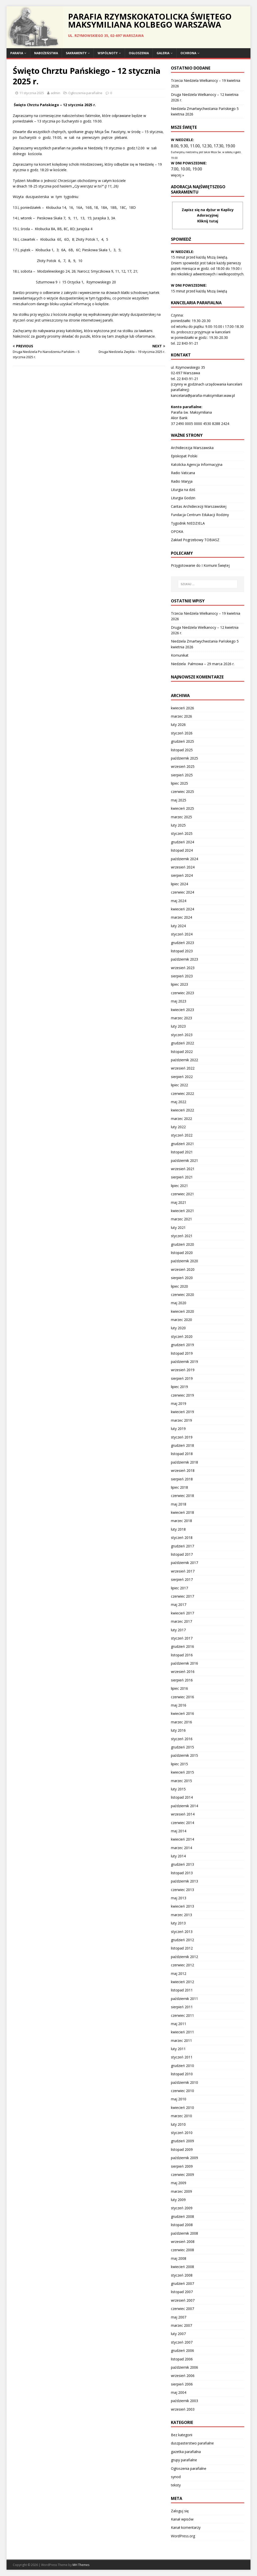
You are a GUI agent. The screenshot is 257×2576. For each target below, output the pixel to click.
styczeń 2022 (181, 1135)
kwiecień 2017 (182, 1613)
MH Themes (81, 2565)
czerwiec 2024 (182, 892)
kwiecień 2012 (182, 1981)
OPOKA (177, 531)
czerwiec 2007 (182, 2308)
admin (55, 93)
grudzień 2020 (182, 1244)
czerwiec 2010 (182, 2090)
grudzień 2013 (182, 1864)
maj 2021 (178, 1202)
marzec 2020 (181, 1319)
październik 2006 (184, 2367)
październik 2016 (184, 1663)
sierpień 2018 (182, 1479)
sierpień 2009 (182, 2166)
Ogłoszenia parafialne (85, 93)
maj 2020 (178, 1302)
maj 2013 (178, 1898)
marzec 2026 (181, 716)
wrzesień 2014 (183, 1814)
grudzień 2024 (182, 842)
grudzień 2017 (182, 1546)
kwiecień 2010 (182, 2107)
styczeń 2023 (181, 1034)
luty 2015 (178, 1789)
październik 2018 (184, 1462)
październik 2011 (184, 1998)
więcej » (177, 175)
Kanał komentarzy (186, 2527)
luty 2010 (178, 2124)
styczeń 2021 (181, 1235)
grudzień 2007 (182, 2283)
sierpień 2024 (182, 875)
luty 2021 (178, 1227)
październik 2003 (184, 2400)
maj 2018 (178, 1504)
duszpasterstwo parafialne (192, 2443)
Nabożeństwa (46, 53)
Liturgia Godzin (183, 497)
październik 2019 (184, 1361)
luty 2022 (178, 1126)
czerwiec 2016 (182, 1696)
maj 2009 (178, 2182)
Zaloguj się (180, 2510)
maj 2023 (178, 1001)
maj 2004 (178, 2392)
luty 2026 (178, 724)
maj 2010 (178, 2099)
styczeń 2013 (181, 1931)
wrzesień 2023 (183, 967)
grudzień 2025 (182, 741)
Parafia (16, 53)
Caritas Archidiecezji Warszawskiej (198, 506)
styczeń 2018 (181, 1537)
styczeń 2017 (181, 1638)
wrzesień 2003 (183, 2409)
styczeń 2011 (181, 2057)
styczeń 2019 (181, 1437)
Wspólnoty (108, 53)
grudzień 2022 (182, 1043)
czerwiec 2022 (182, 1093)
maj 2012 (178, 1973)
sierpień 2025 (182, 775)
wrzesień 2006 (183, 2375)
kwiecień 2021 (182, 1210)
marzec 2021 (181, 1219)
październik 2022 (184, 1059)
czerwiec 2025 (182, 791)
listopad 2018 (182, 1453)
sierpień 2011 (182, 2006)
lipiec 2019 (179, 1386)
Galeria (163, 53)
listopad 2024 (182, 850)
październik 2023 (184, 959)
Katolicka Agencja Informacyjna (196, 464)
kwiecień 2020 (182, 1311)
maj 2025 (178, 800)
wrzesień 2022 (183, 1068)
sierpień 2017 (182, 1579)
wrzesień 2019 (183, 1369)
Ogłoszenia (139, 53)
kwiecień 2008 (182, 2266)
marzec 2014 (181, 1847)
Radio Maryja (181, 481)
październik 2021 (184, 1160)
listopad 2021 (182, 1152)
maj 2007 (178, 2317)
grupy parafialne (184, 2460)
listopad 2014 (182, 1797)
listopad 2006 (182, 2359)
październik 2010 (184, 2082)
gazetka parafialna (186, 2451)
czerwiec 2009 (182, 2174)
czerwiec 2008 (182, 2249)
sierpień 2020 (182, 1277)
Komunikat (179, 655)
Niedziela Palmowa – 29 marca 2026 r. (202, 663)
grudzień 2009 (182, 2141)
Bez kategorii (181, 2434)
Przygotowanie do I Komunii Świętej (200, 565)
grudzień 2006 (182, 2350)
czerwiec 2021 (182, 1193)
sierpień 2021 (182, 1177)
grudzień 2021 (182, 1143)
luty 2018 (178, 1529)
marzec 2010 (181, 2115)
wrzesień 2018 (183, 1470)
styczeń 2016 (181, 1738)
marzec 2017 (181, 1621)
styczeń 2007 (181, 2342)
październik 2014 (184, 1805)
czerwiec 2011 (182, 2015)
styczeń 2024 (181, 934)
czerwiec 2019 (182, 1395)
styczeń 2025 (181, 833)
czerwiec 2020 (182, 1294)
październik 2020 (184, 1261)
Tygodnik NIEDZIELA (188, 523)
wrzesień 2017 (183, 1571)
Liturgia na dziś (183, 489)
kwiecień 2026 (182, 708)
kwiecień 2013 (182, 1906)
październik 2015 (184, 1755)
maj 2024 (178, 900)
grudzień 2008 (182, 2216)
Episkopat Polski (184, 456)
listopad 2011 (182, 1990)
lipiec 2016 (179, 1688)
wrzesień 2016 (183, 1671)
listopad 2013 (182, 1872)
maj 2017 (178, 1604)
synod (176, 2476)
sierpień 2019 (182, 1378)
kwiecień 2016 (182, 1713)
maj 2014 (178, 1831)
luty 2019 (178, 1428)
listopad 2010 (182, 2073)
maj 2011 (178, 2023)
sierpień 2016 (182, 1680)
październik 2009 (184, 2157)
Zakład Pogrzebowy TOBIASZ (195, 539)
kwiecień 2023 (182, 1009)
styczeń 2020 (181, 1336)
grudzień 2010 (182, 2065)
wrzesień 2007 (183, 2300)
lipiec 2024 (179, 884)
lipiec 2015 (179, 1764)
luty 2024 (178, 925)
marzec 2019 (181, 1420)
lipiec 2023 (179, 984)
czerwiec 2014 (182, 1822)
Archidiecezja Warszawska (192, 447)
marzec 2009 (181, 2191)
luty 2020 (178, 1328)
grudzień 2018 (182, 1445)
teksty (176, 2485)
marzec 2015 (181, 1780)
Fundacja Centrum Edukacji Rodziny (200, 514)
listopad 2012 (182, 1948)
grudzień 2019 (182, 1344)
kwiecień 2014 (182, 1839)
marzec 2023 (181, 1018)
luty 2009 (178, 2199)
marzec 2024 (181, 917)
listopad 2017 (182, 1554)
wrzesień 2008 (183, 2241)
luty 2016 (178, 1730)
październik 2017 (184, 1562)
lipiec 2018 (179, 1487)
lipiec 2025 (179, 783)
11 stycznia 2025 (31, 93)
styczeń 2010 (181, 2132)
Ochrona (188, 53)
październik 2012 (184, 1956)
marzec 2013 (181, 1914)
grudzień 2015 (182, 1747)
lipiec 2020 (179, 1286)
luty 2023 (178, 1026)
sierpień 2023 (182, 976)
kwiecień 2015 (182, 1772)
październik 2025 (184, 758)
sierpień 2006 (182, 2384)
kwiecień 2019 (182, 1411)
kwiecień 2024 (182, 909)
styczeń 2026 (181, 733)
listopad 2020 (182, 1252)
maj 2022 (178, 1101)
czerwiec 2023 (182, 992)
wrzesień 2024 (183, 867)
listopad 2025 (182, 749)
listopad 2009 (182, 2149)
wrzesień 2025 (183, 766)
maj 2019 (178, 1403)
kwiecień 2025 (182, 808)
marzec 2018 (181, 1520)
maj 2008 (178, 2258)
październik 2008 (184, 2233)
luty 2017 (178, 1629)
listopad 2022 (182, 1051)
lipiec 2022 (179, 1085)
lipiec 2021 (179, 1185)
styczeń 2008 (181, 2275)
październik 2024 (184, 858)
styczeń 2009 (181, 2208)
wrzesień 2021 (183, 1168)
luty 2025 (178, 825)
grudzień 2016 (182, 1646)
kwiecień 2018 (182, 1512)
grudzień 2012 (182, 1939)
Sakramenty (76, 53)
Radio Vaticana (183, 472)
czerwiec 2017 (182, 1596)
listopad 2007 (182, 2291)
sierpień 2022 (182, 1076)
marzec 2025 (181, 816)
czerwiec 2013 (182, 1889)
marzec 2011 (181, 2040)
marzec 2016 (181, 1722)
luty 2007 (178, 2333)
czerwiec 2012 (182, 1965)
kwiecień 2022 (182, 1110)
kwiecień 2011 (182, 2032)
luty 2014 (178, 1856)
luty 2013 (178, 1923)
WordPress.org (183, 2536)
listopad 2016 (182, 1655)
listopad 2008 (182, 2224)
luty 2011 (178, 2048)
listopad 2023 (182, 951)
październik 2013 (184, 1881)
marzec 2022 (181, 1118)
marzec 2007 (181, 2325)
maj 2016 (178, 1705)
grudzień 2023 (182, 942)
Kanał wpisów (182, 2519)
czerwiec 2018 (182, 1495)
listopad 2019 (182, 1353)
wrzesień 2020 (183, 1269)
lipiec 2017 (179, 1588)
